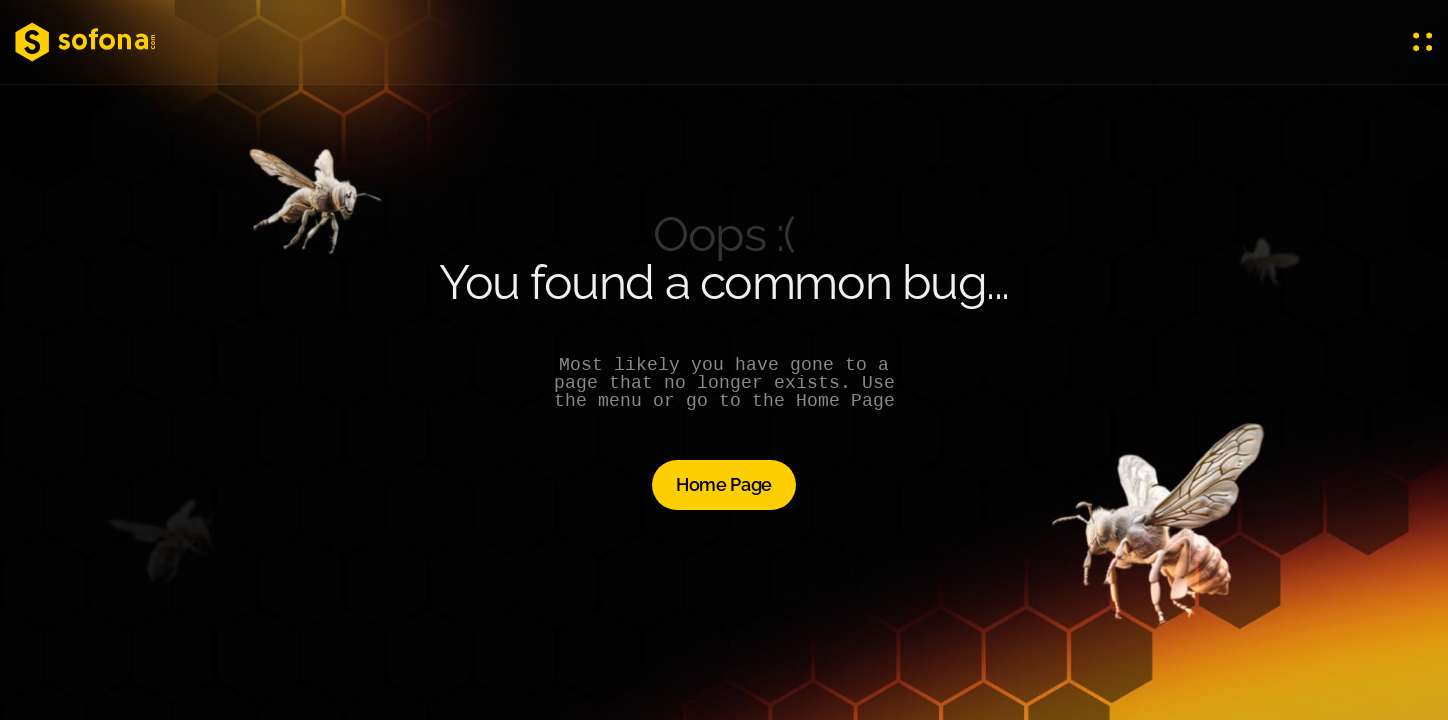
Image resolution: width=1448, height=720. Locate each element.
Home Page (724, 484)
